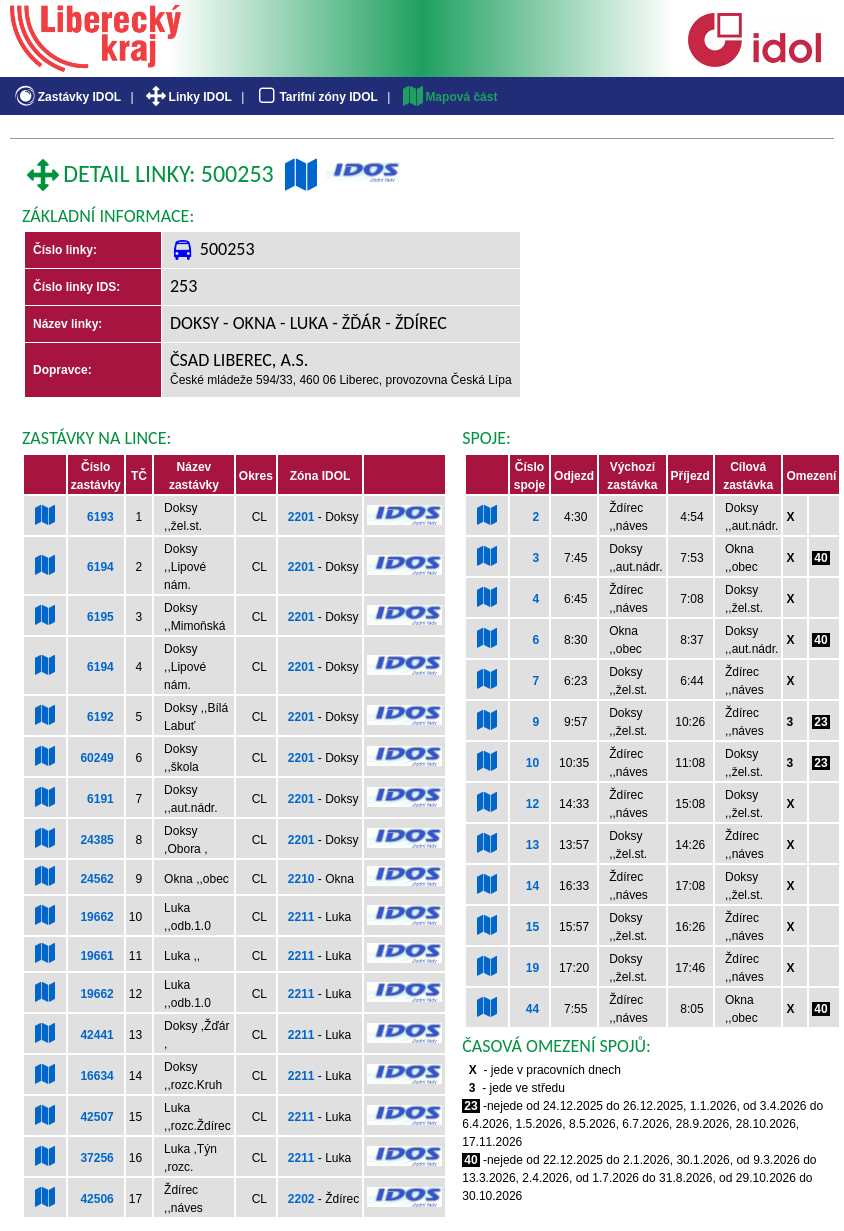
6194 (100, 567)
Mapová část (449, 97)
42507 (96, 1117)
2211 (301, 917)
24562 (96, 879)
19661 (96, 956)
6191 (100, 799)
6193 (100, 517)
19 (532, 968)
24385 (96, 840)
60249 (96, 758)
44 (532, 1009)
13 (532, 845)
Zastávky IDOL (66, 97)
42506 (96, 1199)
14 (532, 886)
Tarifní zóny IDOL (316, 97)
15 (532, 927)
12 (532, 804)
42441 (96, 1035)
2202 (301, 1199)
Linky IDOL (187, 97)
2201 (301, 517)
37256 (96, 1158)
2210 (301, 879)
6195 (100, 617)
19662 (96, 917)
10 (532, 763)
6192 (100, 717)
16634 (96, 1076)
